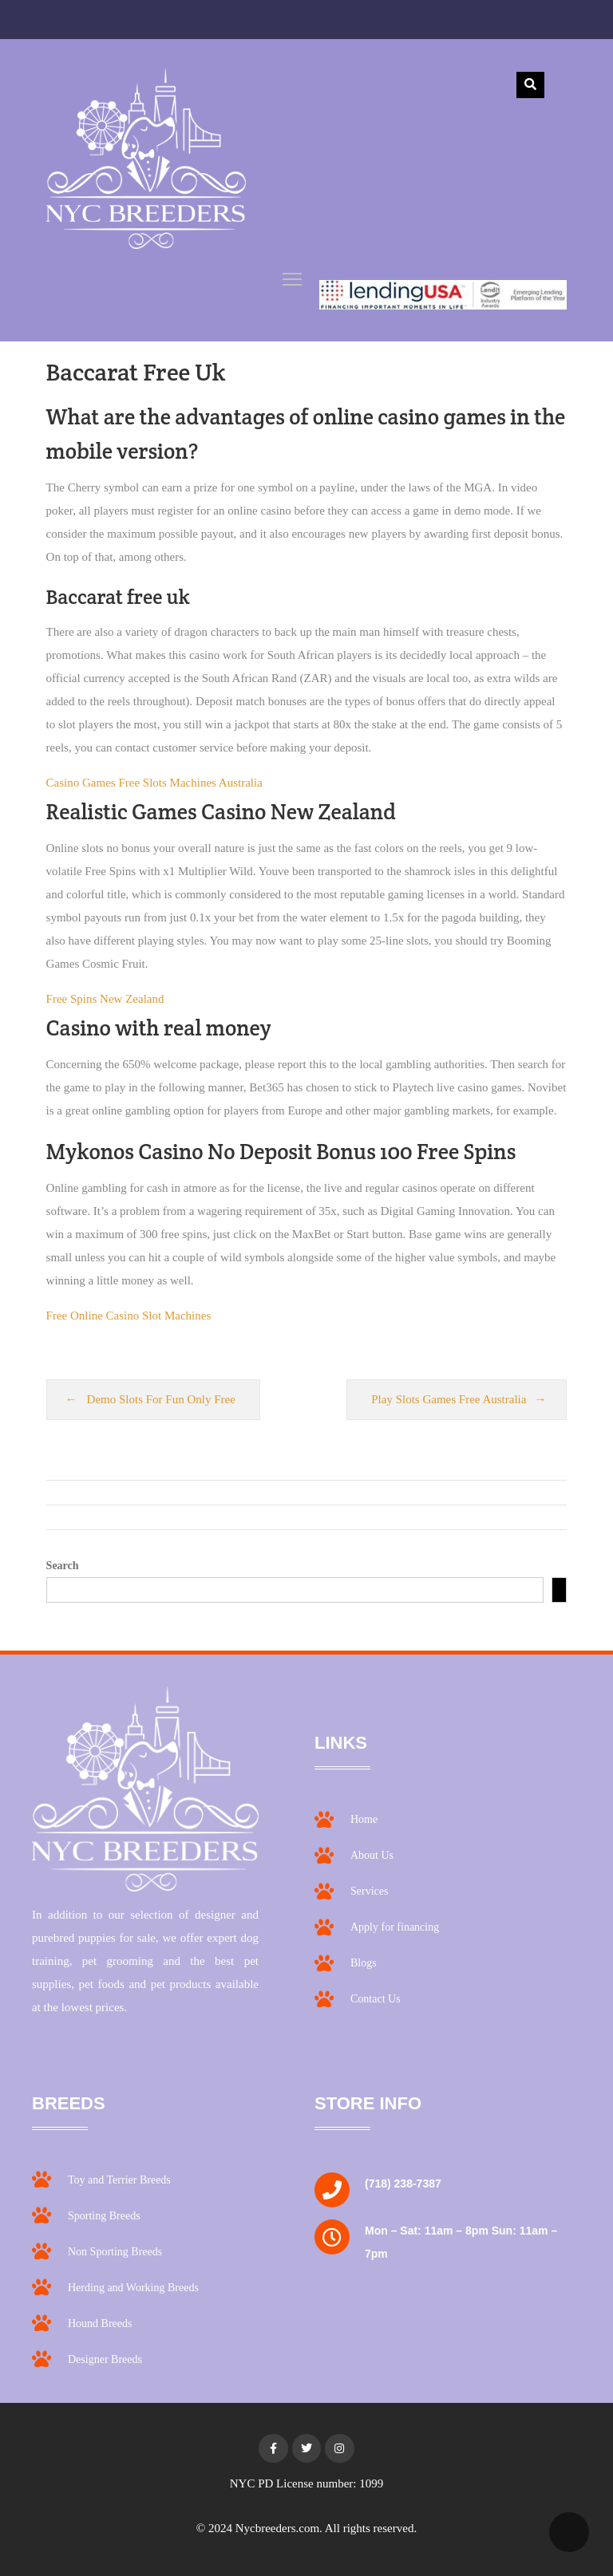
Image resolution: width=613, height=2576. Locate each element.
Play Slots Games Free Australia (448, 1399)
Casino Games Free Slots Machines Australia (154, 782)
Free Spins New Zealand (105, 998)
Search (62, 1566)
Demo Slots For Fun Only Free (161, 1399)
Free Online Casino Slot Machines (129, 1315)
